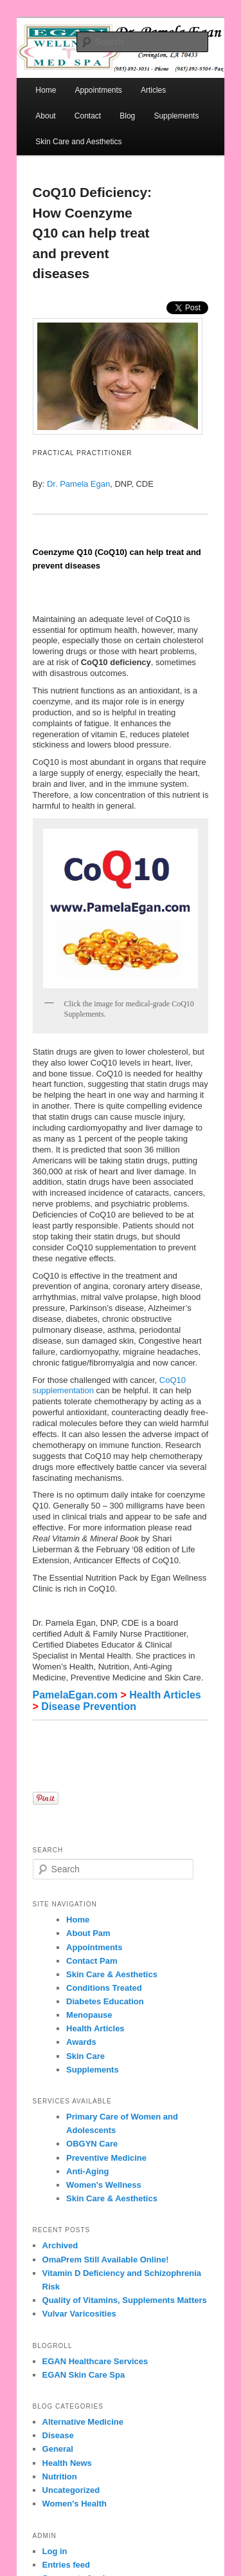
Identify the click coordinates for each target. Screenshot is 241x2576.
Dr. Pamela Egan (78, 484)
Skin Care (85, 2056)
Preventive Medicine (106, 2158)
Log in (54, 2551)
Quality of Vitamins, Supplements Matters (124, 2300)
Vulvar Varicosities (79, 2313)
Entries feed (66, 2565)
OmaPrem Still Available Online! (105, 2259)
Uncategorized (71, 2490)
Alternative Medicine (82, 2422)
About (45, 115)
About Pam (88, 1933)
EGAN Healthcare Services (95, 2361)
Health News (67, 2463)
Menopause (89, 2015)
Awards (81, 2042)
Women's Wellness (103, 2185)
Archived (60, 2245)
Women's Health (74, 2503)
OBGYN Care (92, 2143)
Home (45, 90)
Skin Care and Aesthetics (78, 141)
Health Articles (165, 1694)
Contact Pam (91, 1961)
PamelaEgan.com (75, 1694)
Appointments (94, 1947)
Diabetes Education (105, 2001)
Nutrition (59, 2476)
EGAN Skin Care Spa (83, 2375)
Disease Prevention (88, 1706)
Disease (58, 2435)
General (57, 2449)
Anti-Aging (87, 2171)
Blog (127, 115)
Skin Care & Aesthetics (111, 1974)
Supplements (176, 115)
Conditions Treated (104, 1988)
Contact (88, 115)
